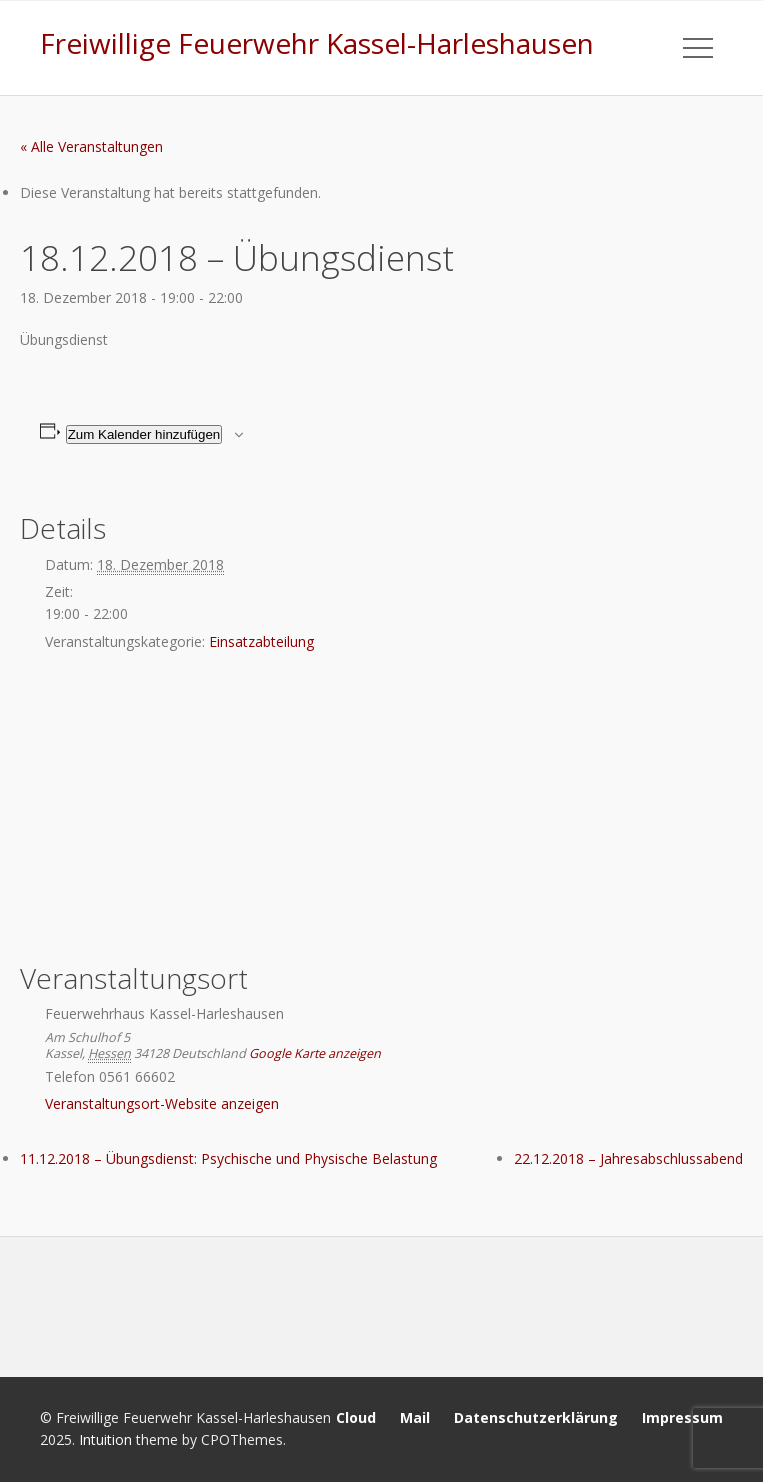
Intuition (105, 1439)
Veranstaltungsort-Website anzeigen (162, 1103)
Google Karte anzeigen (315, 1053)
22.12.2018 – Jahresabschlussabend (628, 1158)
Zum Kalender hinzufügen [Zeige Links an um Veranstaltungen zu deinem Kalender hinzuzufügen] (144, 434)
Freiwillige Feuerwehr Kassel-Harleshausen (317, 43)
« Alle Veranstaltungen (91, 146)
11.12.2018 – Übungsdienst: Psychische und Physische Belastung (228, 1158)
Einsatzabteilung (261, 641)
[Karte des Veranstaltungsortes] (381, 810)
